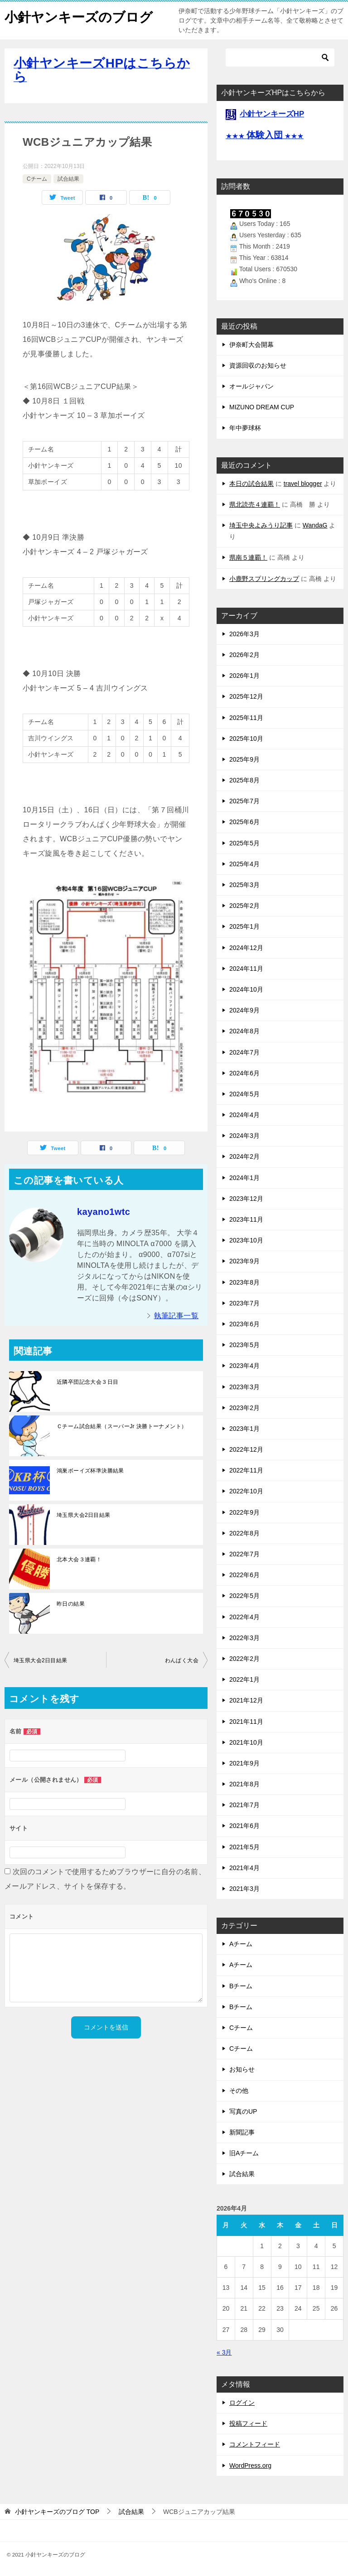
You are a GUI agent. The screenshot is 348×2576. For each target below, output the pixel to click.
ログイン (242, 2402)
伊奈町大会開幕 (251, 344)
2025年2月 (244, 905)
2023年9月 (244, 1261)
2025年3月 (244, 884)
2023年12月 (246, 1198)
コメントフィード (254, 2444)
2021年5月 (244, 1847)
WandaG (315, 525)
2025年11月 (246, 717)
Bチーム (240, 1986)
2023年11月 (246, 1219)
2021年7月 (244, 1804)
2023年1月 (244, 1428)
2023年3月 (244, 1387)
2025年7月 (244, 801)
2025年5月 (244, 843)
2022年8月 (244, 1533)
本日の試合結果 (251, 483)
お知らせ (242, 2069)
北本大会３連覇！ (79, 1559)
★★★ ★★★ (265, 135)
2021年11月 (246, 1721)
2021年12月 (246, 1700)
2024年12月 (246, 947)
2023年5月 (244, 1344)
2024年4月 (244, 1114)
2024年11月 (246, 968)
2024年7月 (244, 1052)
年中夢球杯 (245, 428)
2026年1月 (244, 675)
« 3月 (224, 2352)
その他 (238, 2090)
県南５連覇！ (248, 557)
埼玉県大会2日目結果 (84, 1515)
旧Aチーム (244, 2153)
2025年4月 (244, 864)
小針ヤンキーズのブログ (81, 15)
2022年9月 (244, 1512)
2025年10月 (246, 738)
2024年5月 (244, 1094)
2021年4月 (244, 1867)
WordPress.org (250, 2465)
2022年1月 (244, 1679)
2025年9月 (244, 759)
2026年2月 (244, 654)
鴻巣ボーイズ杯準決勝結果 (90, 1471)
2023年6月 (244, 1324)
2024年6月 (244, 1073)
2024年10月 (246, 989)
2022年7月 (244, 1554)
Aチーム (240, 1944)
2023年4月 (244, 1365)
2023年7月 (244, 1303)
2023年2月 (244, 1407)
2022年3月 (244, 1637)
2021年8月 (244, 1784)
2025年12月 (246, 696)
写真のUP (243, 2111)
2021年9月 (244, 1763)
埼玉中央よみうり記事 (261, 525)
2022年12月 (246, 1449)
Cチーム (37, 179)
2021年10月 (246, 1742)
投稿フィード (248, 2423)
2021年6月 (244, 1825)
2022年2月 (244, 1658)
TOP (57, 2511)
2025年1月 (244, 926)
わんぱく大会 (181, 1660)
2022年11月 (246, 1470)
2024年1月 (244, 1177)
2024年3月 (244, 1135)
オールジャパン (251, 386)
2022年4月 (244, 1617)
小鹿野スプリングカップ (264, 578)
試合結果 (68, 179)
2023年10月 (246, 1240)
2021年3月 (244, 1888)
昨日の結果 (71, 1604)
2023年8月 (244, 1282)
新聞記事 (242, 2132)
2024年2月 (244, 1156)
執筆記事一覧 (176, 1315)
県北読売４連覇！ (254, 504)
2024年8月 (244, 1031)
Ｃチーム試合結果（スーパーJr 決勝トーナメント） (122, 1426)
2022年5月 (244, 1595)
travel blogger (303, 483)
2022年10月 (246, 1491)
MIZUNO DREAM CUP (261, 407)
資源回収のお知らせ (257, 365)
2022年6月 (244, 1574)
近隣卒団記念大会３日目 (87, 1382)
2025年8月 (244, 780)
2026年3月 (244, 634)
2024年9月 (244, 1010)
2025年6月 (244, 821)
